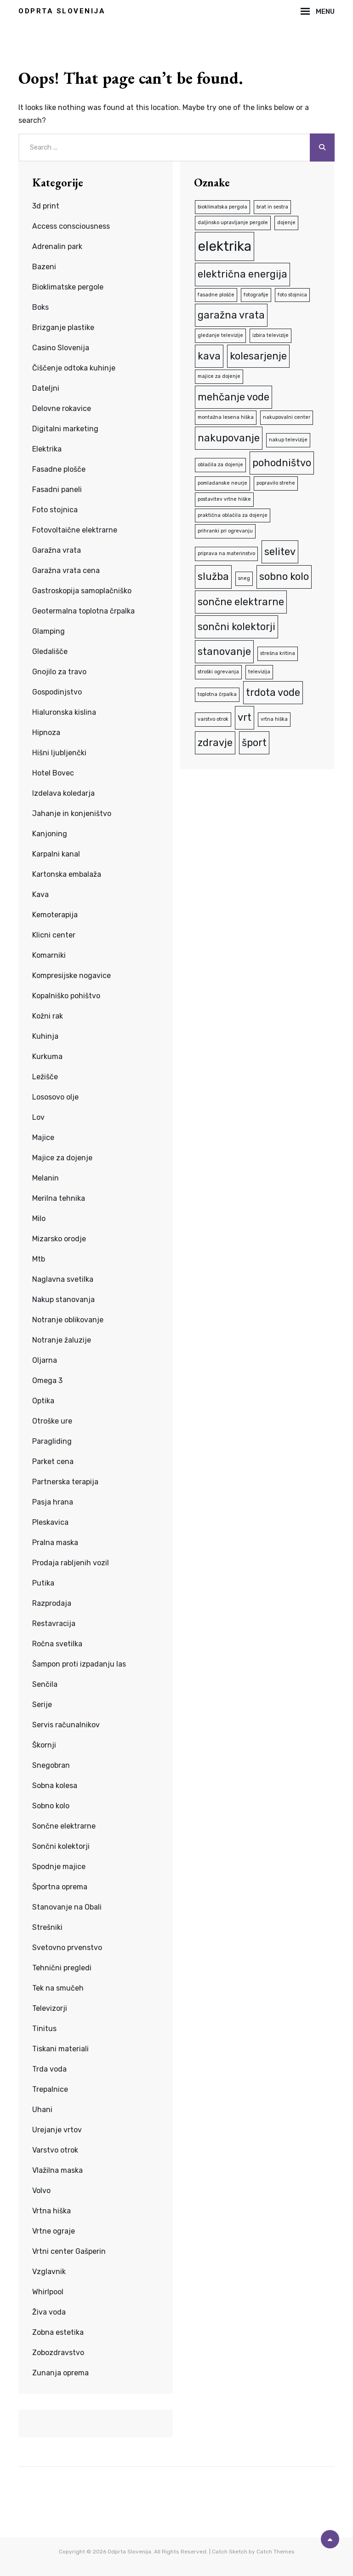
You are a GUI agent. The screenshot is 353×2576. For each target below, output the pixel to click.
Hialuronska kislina (64, 712)
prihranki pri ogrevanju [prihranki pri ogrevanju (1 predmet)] (225, 531)
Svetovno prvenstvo (67, 1947)
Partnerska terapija (65, 1481)
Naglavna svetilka (62, 1279)
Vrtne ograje (53, 2231)
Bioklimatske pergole (67, 287)
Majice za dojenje (62, 1157)
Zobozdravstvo (58, 2352)
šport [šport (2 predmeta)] (254, 742)
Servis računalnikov (66, 1724)
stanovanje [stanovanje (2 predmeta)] (224, 651)
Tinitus (44, 2028)
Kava (40, 894)
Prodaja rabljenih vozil (70, 1562)
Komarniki (49, 955)
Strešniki (47, 1927)
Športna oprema (59, 1886)
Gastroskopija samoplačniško (81, 590)
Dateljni (45, 388)
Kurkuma (47, 1056)
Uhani (42, 2109)
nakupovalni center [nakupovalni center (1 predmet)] (286, 417)
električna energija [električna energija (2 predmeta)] (242, 274)
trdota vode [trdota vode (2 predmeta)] (273, 692)
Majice (43, 1137)
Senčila (44, 1684)
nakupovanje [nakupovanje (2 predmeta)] (229, 438)
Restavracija (53, 1623)
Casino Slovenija (60, 347)
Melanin (45, 1178)
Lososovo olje (55, 1097)
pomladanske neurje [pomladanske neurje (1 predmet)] (222, 483)
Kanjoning (49, 833)
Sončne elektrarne (64, 1826)
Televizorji (49, 2008)
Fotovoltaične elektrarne (74, 530)
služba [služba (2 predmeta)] (213, 576)
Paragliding (52, 1441)
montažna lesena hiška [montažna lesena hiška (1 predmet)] (226, 417)
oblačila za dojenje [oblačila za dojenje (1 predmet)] (220, 465)
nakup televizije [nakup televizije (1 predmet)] (288, 440)
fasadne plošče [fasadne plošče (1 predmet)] (216, 295)
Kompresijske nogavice (71, 975)
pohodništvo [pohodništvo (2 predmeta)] (281, 463)
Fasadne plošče (58, 469)
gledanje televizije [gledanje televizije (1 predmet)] (220, 335)
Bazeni (44, 266)
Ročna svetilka (57, 1643)
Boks (40, 307)
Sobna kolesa (54, 1785)
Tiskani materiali (60, 2048)
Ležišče (45, 1076)
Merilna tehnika (58, 1198)
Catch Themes (275, 2551)
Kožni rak (47, 1016)
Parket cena (53, 1461)
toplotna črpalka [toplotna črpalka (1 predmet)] (217, 694)
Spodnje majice (58, 1866)
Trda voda (49, 2069)
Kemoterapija (55, 914)
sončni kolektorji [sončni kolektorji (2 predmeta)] (236, 626)
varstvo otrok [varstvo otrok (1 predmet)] (213, 719)
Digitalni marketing (65, 428)
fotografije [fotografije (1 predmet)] (256, 295)
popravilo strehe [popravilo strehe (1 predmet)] (275, 483)
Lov (38, 1117)
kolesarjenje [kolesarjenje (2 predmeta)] (258, 356)
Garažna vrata (56, 550)
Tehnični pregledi (61, 1967)
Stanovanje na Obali (67, 1907)
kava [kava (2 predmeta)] (209, 356)
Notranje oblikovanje (67, 1319)
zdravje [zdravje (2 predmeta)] (215, 742)
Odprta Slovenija (61, 11)
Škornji (44, 1745)
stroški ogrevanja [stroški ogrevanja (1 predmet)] (218, 672)
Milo (39, 1218)
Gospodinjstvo (57, 692)
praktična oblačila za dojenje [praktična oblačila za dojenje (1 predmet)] (233, 515)
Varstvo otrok (55, 2150)
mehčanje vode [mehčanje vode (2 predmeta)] (233, 397)
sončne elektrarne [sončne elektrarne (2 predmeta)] (241, 602)
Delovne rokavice (61, 408)
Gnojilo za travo (59, 671)
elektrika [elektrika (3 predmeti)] (224, 246)
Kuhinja (45, 1036)
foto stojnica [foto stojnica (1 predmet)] (292, 295)
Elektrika (47, 449)
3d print (45, 206)
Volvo (41, 2190)
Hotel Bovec (53, 773)
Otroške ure (52, 1421)
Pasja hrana (52, 1502)
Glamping (48, 631)
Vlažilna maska (57, 2170)
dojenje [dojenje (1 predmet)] (286, 223)
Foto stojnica (55, 509)
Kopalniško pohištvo (66, 995)
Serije (42, 1704)
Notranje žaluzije (61, 1340)
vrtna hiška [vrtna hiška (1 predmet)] (274, 719)
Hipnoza (46, 732)
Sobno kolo (50, 1805)
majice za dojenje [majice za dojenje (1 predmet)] (219, 376)
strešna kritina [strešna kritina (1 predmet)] (277, 653)
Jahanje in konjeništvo (71, 813)
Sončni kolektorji (61, 1846)
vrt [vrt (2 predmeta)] (244, 717)
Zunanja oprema (60, 2372)
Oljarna (44, 1360)
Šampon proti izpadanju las (79, 1664)
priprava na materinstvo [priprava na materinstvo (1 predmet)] (226, 553)
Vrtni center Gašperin (69, 2251)
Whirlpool (47, 2291)
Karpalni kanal (56, 854)
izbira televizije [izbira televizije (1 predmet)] (270, 335)
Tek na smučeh (58, 1988)
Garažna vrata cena (66, 570)
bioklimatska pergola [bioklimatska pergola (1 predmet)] (222, 207)
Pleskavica (50, 1522)
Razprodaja (51, 1603)
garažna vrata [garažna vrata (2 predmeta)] (231, 315)
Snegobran (51, 1765)
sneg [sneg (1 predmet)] (244, 578)
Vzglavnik (49, 2271)
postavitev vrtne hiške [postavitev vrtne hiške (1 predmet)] (224, 499)
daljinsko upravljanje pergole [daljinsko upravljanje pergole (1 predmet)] (233, 223)
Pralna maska (55, 1542)
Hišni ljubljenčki (59, 752)
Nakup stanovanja (63, 1299)
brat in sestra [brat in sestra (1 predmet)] (272, 207)
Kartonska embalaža (66, 874)
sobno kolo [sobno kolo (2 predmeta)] (284, 576)
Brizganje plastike (63, 327)
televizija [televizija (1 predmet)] (259, 672)
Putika (43, 1583)
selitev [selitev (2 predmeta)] (280, 551)
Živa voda (49, 2312)
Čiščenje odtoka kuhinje (73, 368)
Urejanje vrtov (57, 2129)
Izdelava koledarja (63, 793)
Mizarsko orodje (59, 1238)
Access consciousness (71, 226)
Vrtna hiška (51, 2210)
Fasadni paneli (57, 489)
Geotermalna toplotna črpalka (83, 611)
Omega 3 (47, 1380)
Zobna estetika (58, 2332)
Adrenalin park (57, 246)
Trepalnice (50, 2089)
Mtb (38, 1259)
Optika (43, 1400)
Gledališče (50, 651)
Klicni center (53, 935)
